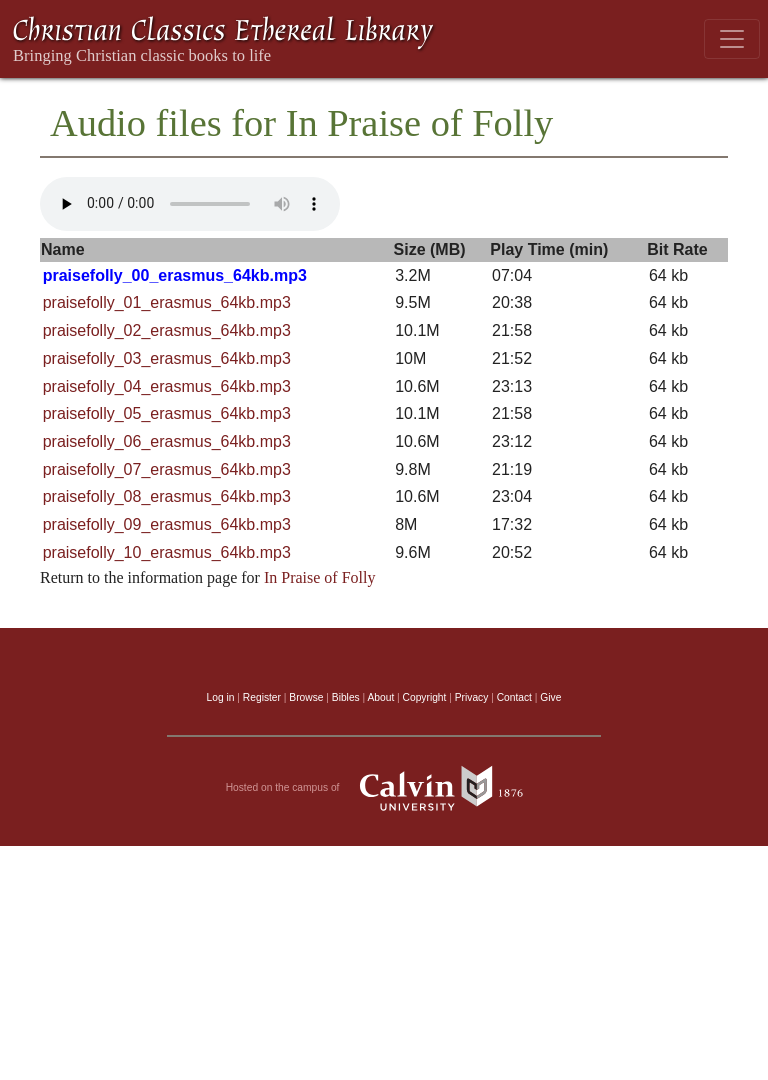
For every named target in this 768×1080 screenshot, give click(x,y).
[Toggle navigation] (732, 39)
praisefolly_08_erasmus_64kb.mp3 (167, 496)
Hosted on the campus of (384, 788)
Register (262, 697)
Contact (514, 697)
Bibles (346, 697)
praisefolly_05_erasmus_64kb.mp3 (167, 413)
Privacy (472, 697)
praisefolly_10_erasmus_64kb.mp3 (167, 552)
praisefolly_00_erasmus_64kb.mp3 (175, 275)
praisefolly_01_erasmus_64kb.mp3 (167, 302)
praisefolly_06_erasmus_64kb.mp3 (167, 441)
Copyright (425, 697)
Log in (221, 697)
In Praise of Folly (320, 577)
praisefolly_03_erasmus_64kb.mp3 (167, 358)
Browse (306, 697)
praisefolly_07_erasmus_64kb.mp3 (167, 469)
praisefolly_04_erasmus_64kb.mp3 (167, 386)
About (380, 697)
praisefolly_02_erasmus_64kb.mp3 (167, 330)
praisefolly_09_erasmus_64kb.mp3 (167, 524)
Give (550, 697)
